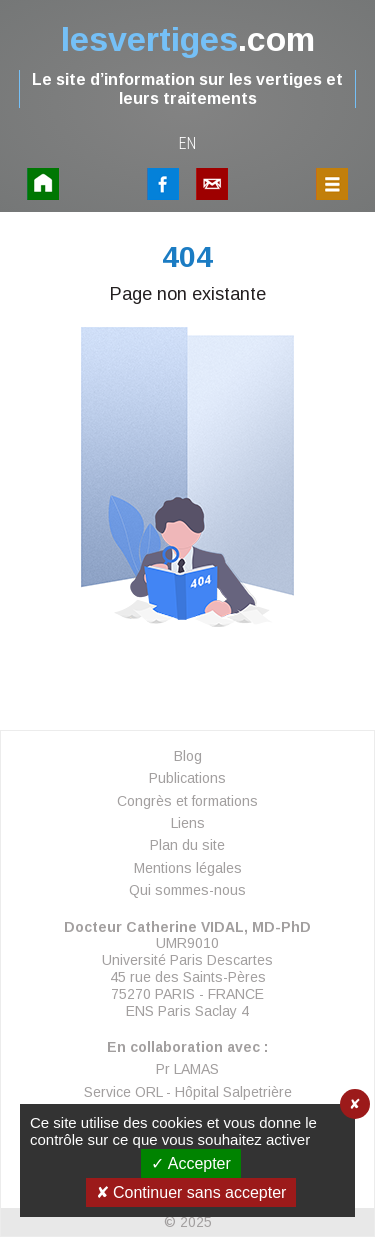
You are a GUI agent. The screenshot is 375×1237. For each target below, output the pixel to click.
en (188, 143)
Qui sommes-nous (187, 890)
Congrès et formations (187, 801)
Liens (188, 823)
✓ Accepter (191, 1163)
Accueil (43, 184)
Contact (212, 184)
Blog (188, 756)
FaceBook (163, 184)
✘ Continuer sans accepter (191, 1192)
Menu (332, 184)
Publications (187, 778)
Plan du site (187, 845)
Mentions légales (188, 868)
